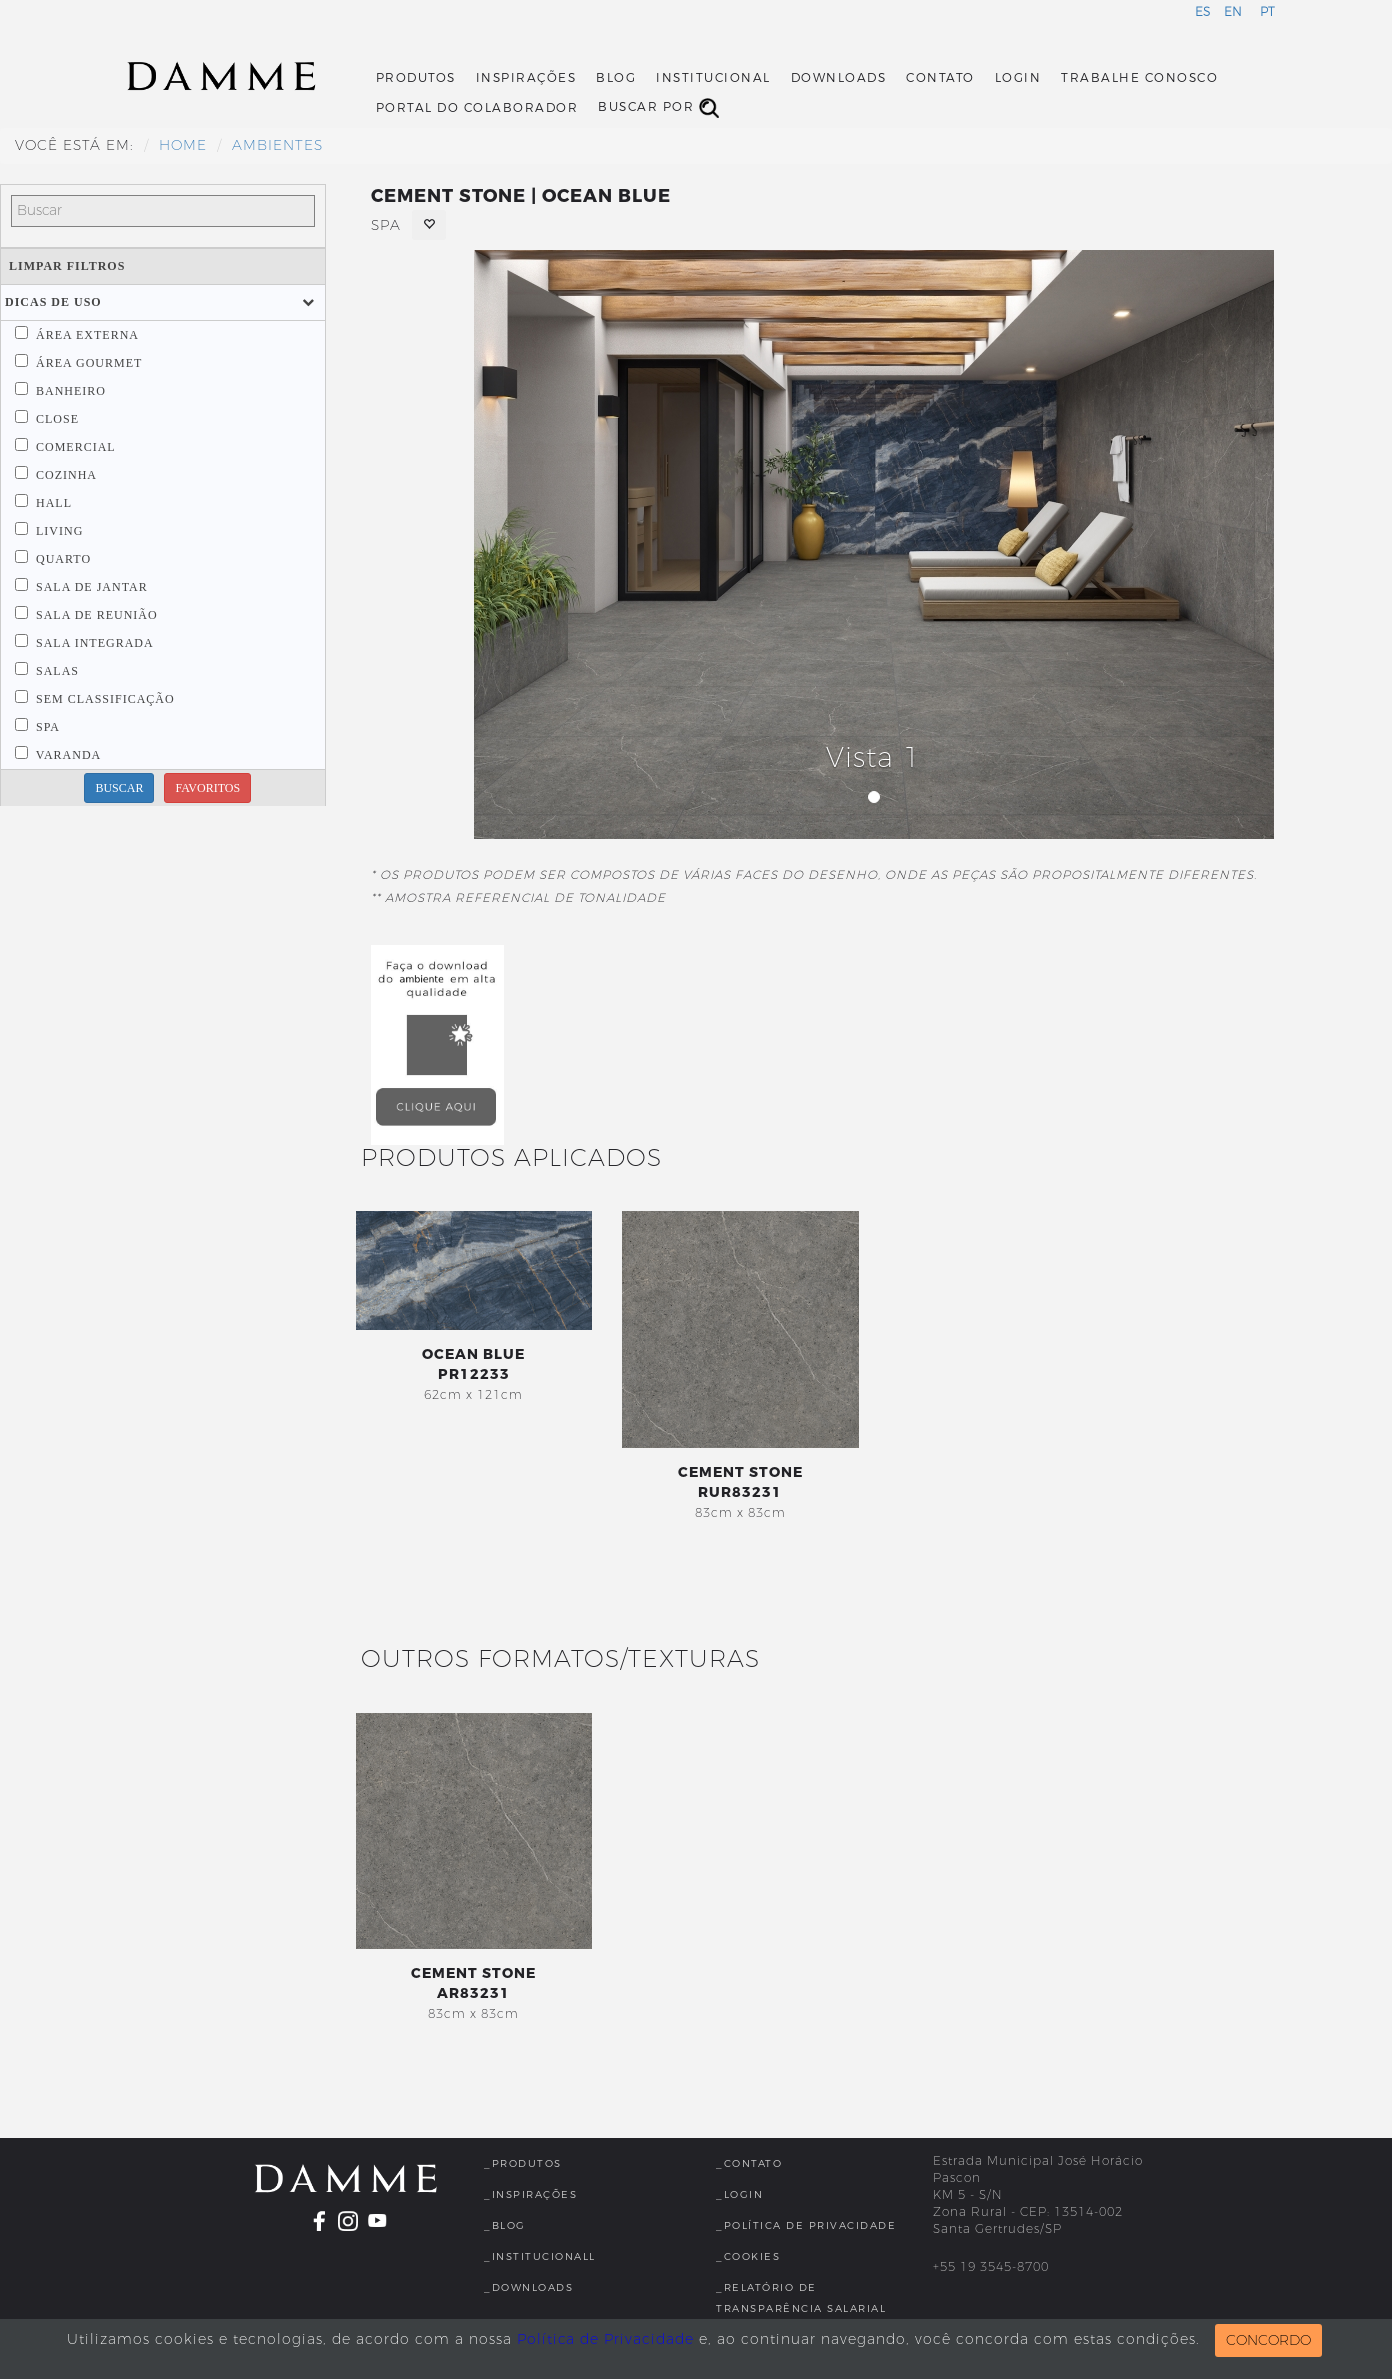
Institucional (713, 78)
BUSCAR (119, 788)
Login (1018, 78)
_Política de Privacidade (806, 2225)
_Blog (505, 2225)
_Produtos (523, 2163)
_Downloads (528, 2287)
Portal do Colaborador (477, 108)
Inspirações (526, 78)
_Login (739, 2194)
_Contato (749, 2163)
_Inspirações (530, 2194)
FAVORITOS (207, 788)
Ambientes (277, 145)
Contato (940, 78)
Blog (616, 78)
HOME (183, 145)
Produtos (416, 78)
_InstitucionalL (540, 2256)
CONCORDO (1268, 2340)
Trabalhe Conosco (1139, 78)
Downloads (839, 78)
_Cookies (748, 2256)
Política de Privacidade (605, 2339)
